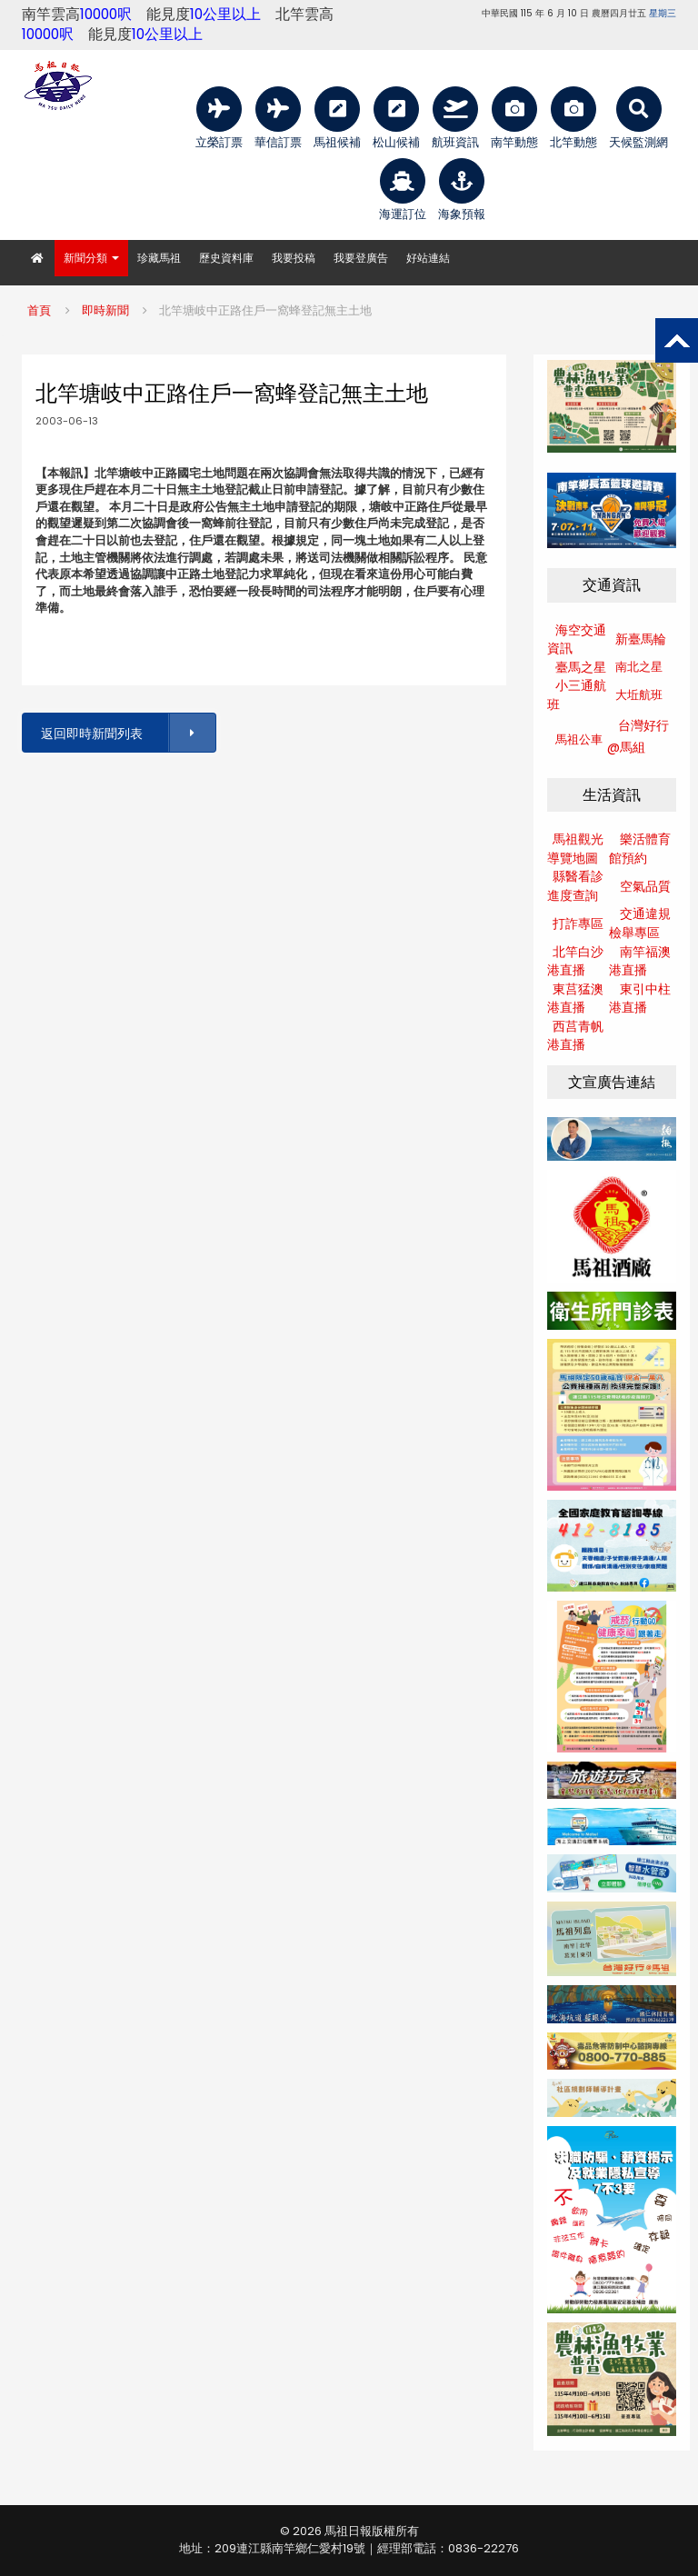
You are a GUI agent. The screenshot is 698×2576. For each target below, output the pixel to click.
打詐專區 (578, 923)
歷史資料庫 (226, 257)
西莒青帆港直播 (575, 1035)
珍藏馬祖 (159, 257)
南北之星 (639, 666)
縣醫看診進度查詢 (575, 885)
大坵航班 (639, 695)
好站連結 (428, 257)
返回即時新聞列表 (127, 733)
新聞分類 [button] (91, 257)
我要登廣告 (361, 257)
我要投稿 (293, 257)
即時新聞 (105, 310)
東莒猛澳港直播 (575, 998)
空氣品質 (645, 886)
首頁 (39, 310)
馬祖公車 (579, 739)
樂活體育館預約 (640, 848)
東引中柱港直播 (640, 998)
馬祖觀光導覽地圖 (575, 848)
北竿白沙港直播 (575, 961)
